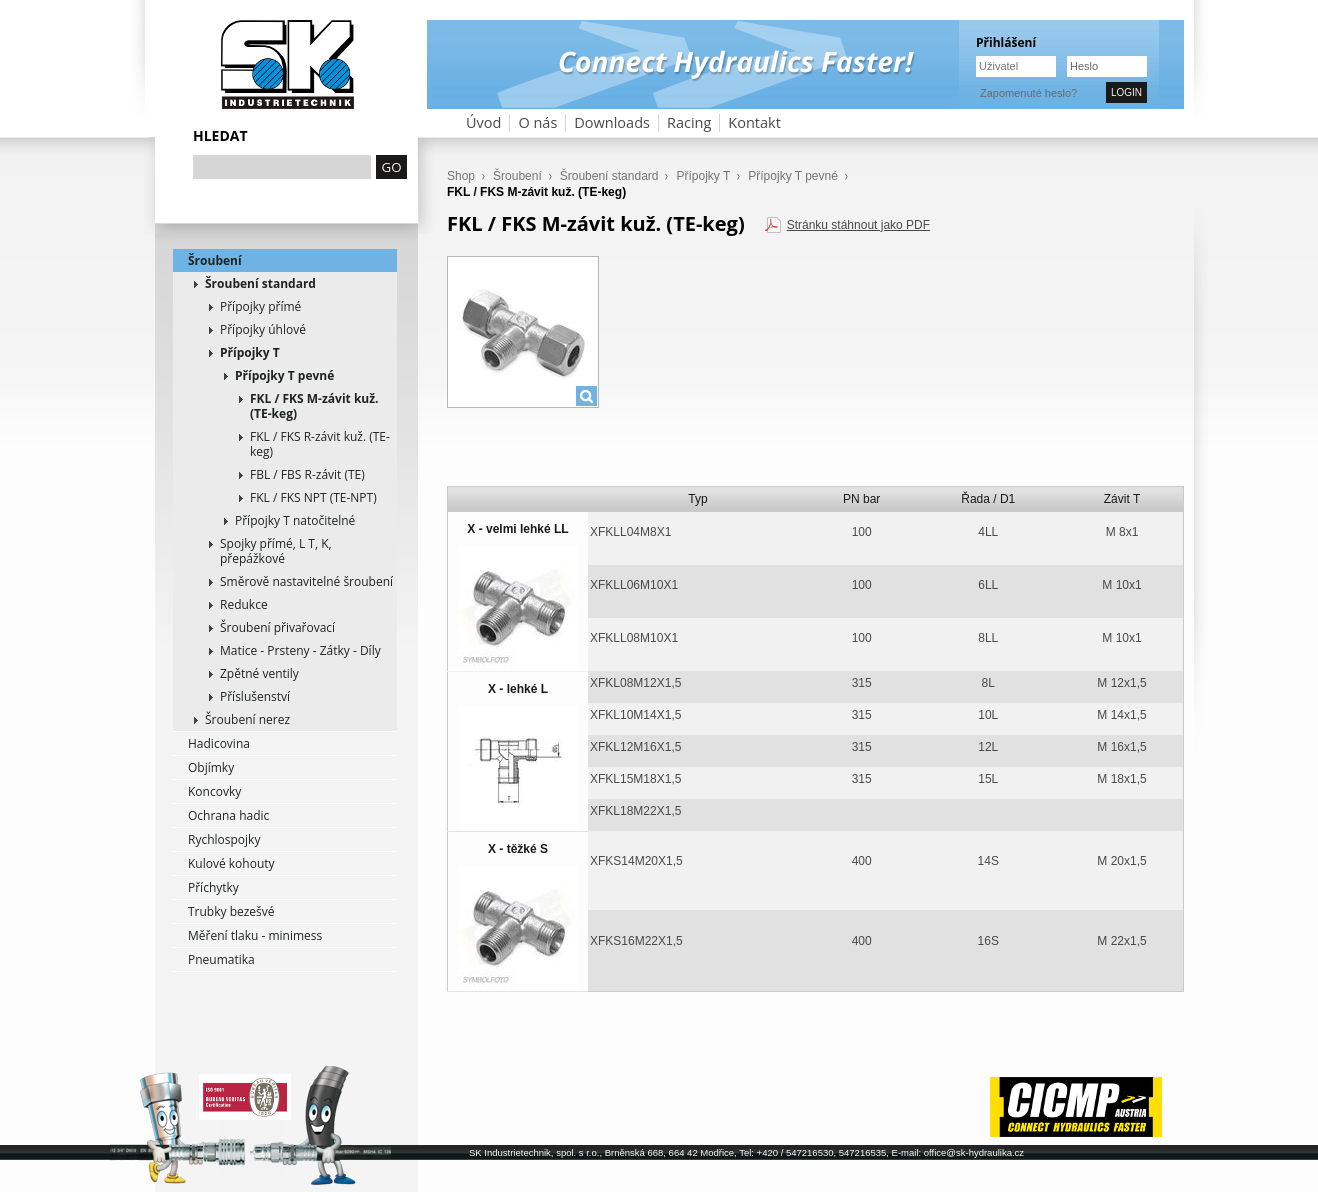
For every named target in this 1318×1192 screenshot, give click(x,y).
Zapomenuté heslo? (1028, 93)
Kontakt (754, 122)
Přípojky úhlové (263, 329)
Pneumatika (221, 959)
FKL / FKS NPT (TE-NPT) (313, 497)
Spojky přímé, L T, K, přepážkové (276, 551)
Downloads (612, 122)
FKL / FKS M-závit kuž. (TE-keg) (314, 406)
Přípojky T (250, 352)
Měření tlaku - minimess (255, 935)
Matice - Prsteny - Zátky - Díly (300, 650)
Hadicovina (219, 743)
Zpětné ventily (259, 673)
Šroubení (215, 260)
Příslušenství (255, 696)
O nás (537, 122)
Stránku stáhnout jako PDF (858, 225)
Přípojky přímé (260, 306)
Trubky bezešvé (231, 911)
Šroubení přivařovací (277, 627)
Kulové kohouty (231, 863)
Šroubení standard (260, 283)
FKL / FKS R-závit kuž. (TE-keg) (320, 444)
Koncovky (214, 791)
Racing (689, 122)
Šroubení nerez (247, 719)
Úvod (483, 122)
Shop (461, 176)
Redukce (244, 604)
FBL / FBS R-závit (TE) (307, 474)
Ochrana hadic (228, 815)
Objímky (211, 767)
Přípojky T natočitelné (295, 520)
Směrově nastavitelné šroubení (306, 581)
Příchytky (213, 887)
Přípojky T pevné (284, 375)
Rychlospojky (224, 839)
